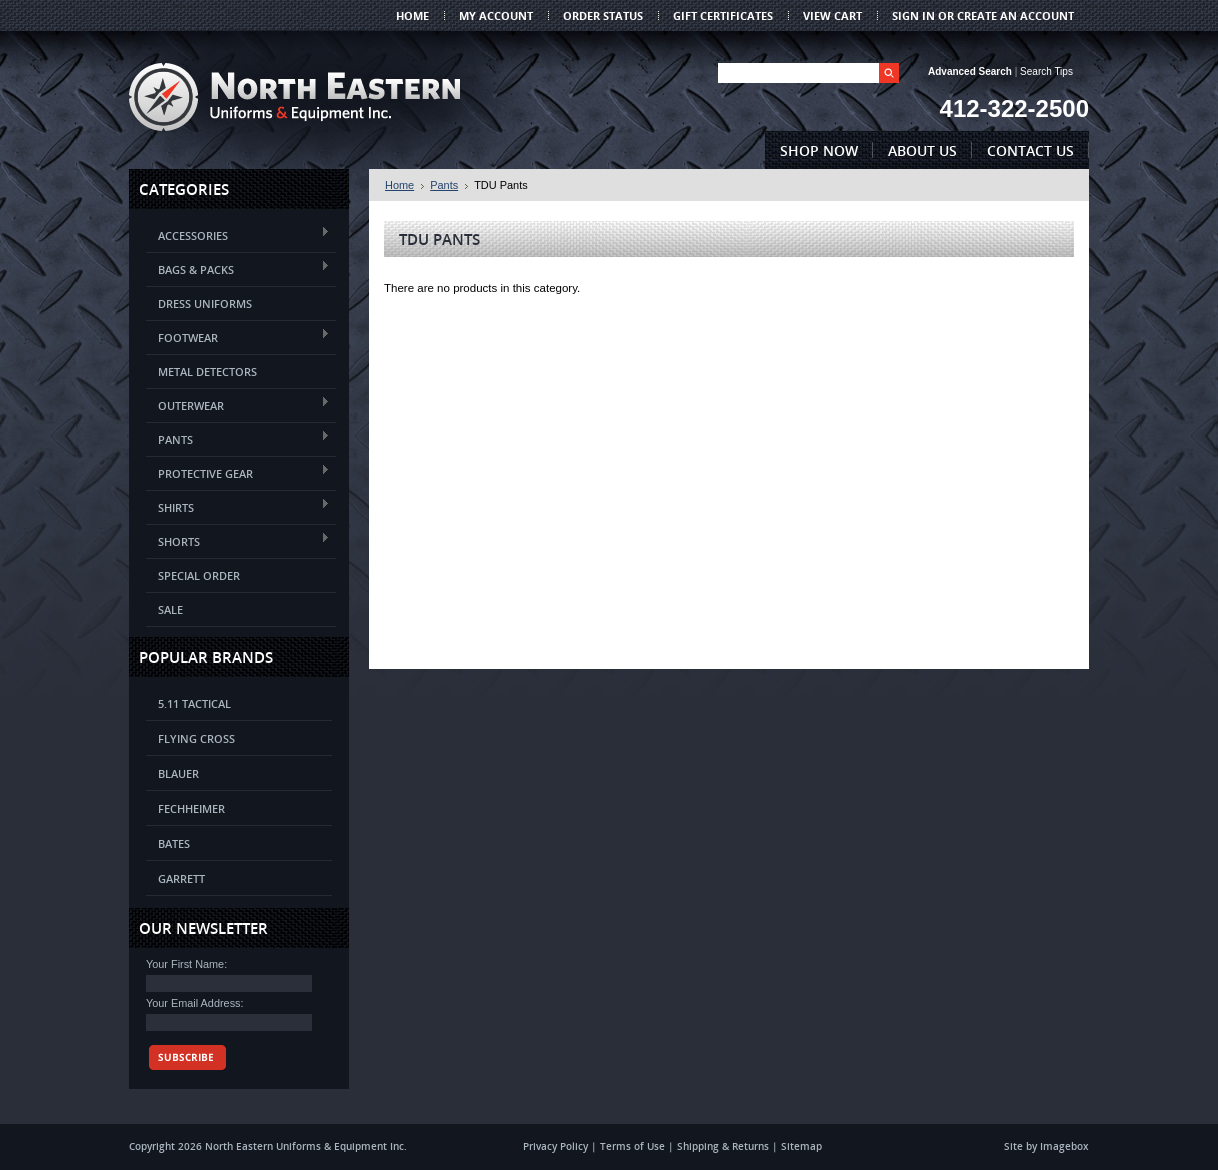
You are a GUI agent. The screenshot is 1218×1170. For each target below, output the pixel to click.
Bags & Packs (238, 268)
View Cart (832, 15)
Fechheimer (191, 808)
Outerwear (238, 404)
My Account (496, 15)
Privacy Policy (555, 1146)
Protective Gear (238, 472)
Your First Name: (186, 964)
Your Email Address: (195, 1003)
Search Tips (1046, 71)
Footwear (238, 336)
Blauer (178, 773)
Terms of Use (632, 1146)
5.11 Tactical (194, 703)
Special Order (199, 575)
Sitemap (801, 1146)
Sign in (913, 15)
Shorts (238, 540)
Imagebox (1064, 1146)
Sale (170, 609)
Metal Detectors (207, 371)
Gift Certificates (723, 15)
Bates (174, 843)
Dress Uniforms (205, 303)
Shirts (238, 506)
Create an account (1015, 15)
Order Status (603, 15)
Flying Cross (196, 738)
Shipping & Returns (723, 1146)
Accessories (238, 234)
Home (399, 185)
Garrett (181, 878)
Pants (238, 438)
